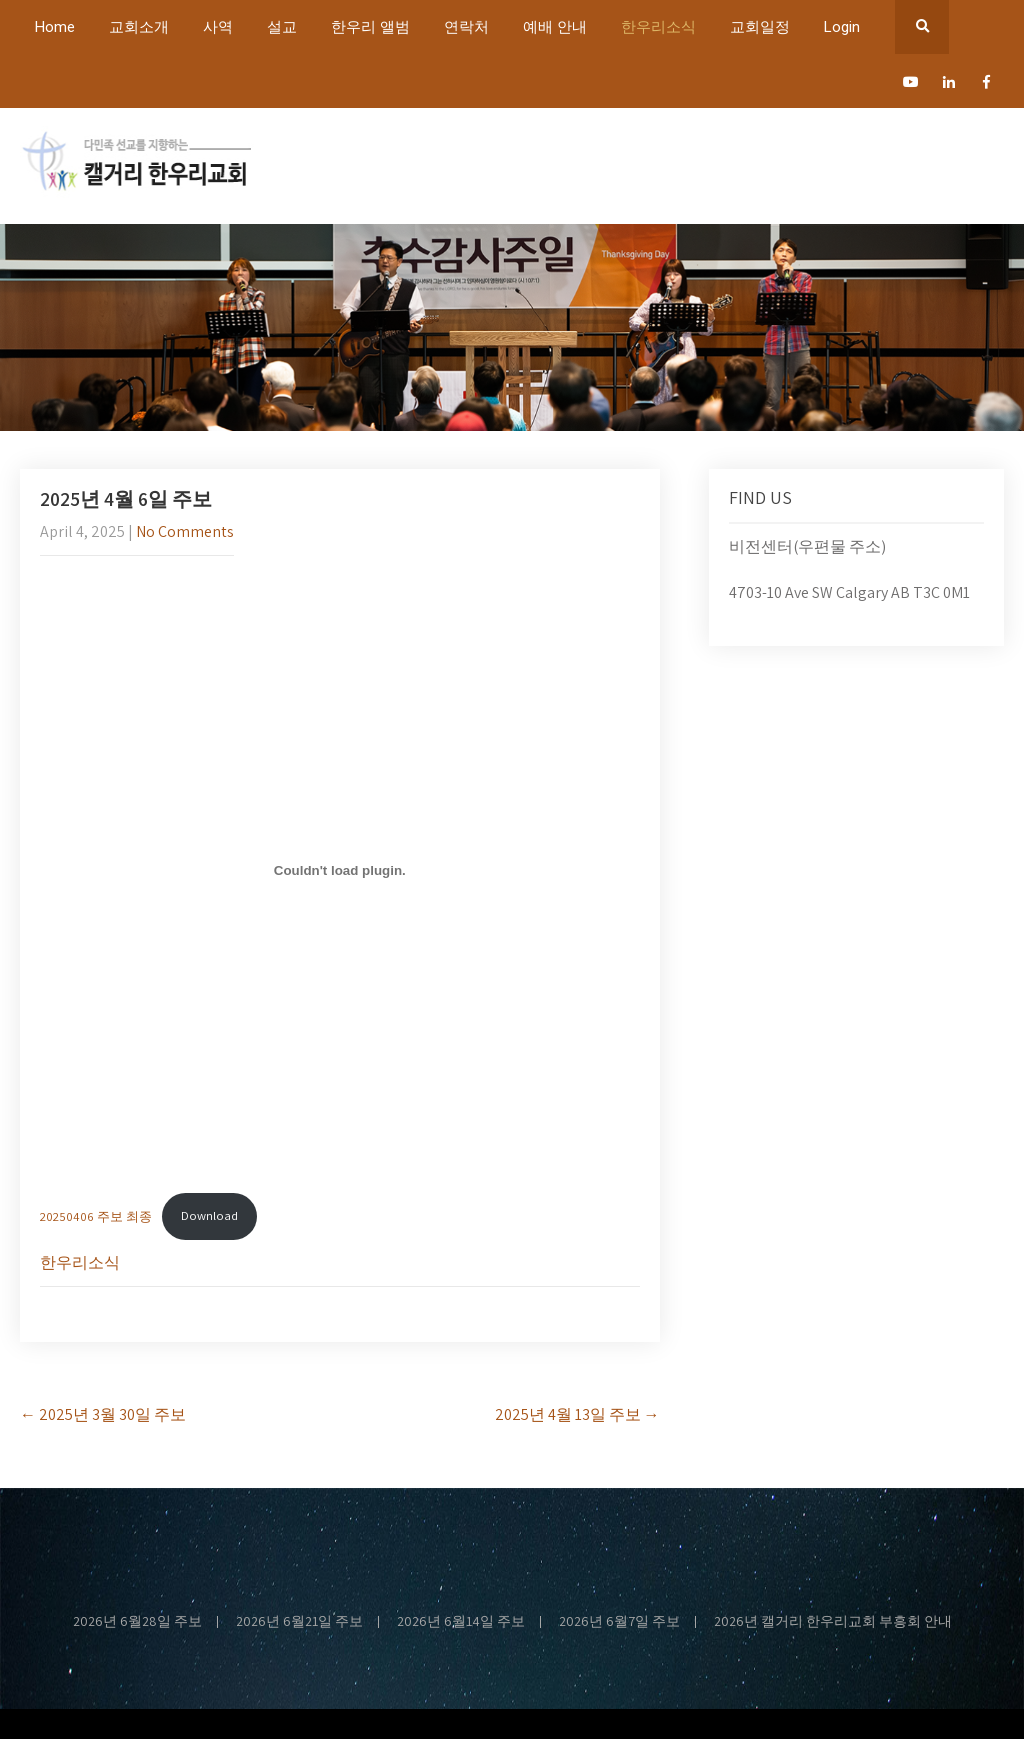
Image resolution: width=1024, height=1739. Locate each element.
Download (209, 1215)
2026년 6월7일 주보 (619, 1622)
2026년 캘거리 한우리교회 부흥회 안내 (833, 1622)
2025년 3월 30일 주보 (103, 1414)
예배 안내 (555, 27)
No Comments (185, 531)
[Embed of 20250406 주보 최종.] (340, 871)
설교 (282, 27)
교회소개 (139, 27)
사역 (218, 27)
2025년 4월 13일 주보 (577, 1414)
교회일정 (760, 27)
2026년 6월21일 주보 (299, 1622)
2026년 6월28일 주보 (137, 1622)
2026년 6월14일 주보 (461, 1622)
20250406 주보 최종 (96, 1215)
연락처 (466, 27)
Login (842, 27)
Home (55, 27)
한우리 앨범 (370, 27)
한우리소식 (658, 27)
